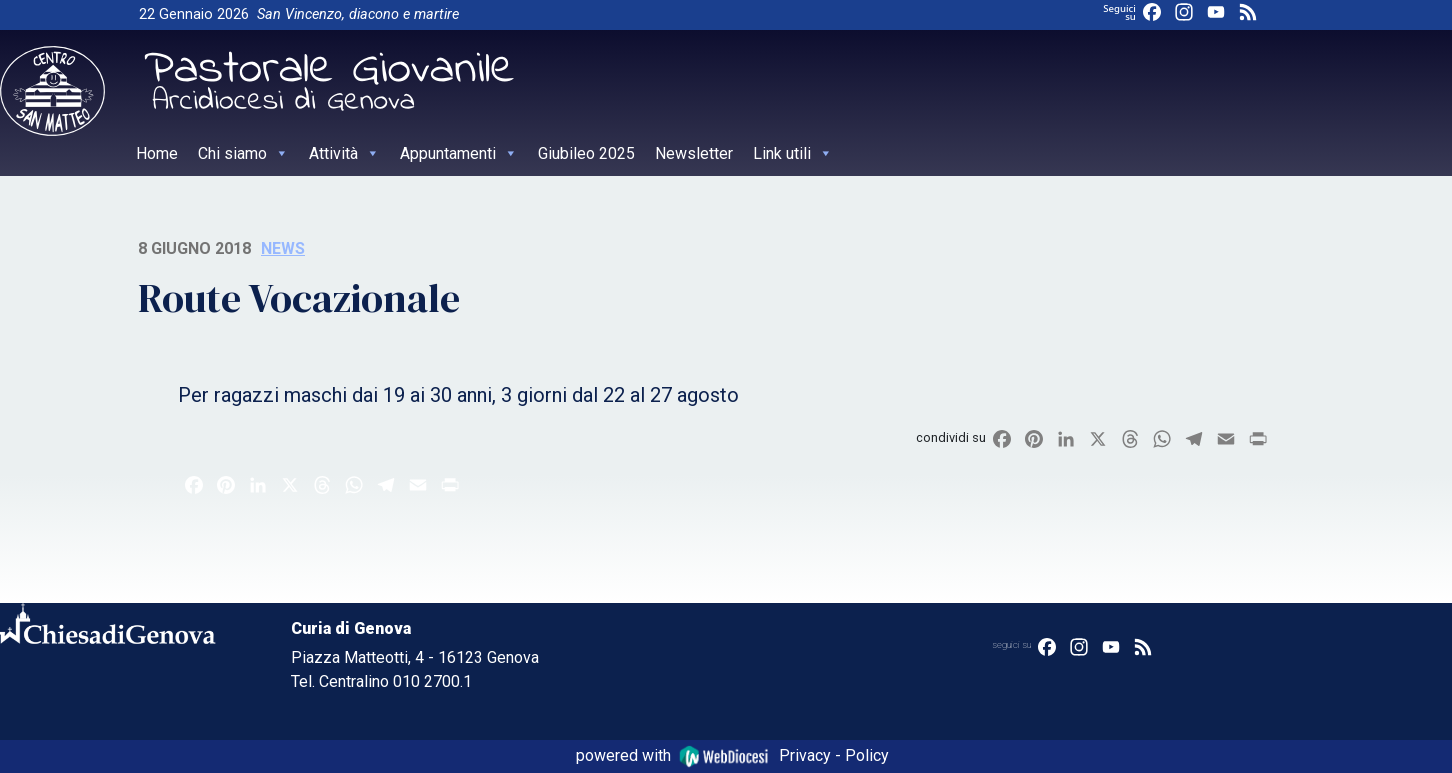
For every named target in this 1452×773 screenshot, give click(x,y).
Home (157, 153)
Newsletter (694, 153)
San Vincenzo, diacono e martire (358, 14)
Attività (344, 153)
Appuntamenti (459, 153)
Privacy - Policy (834, 755)
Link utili (793, 153)
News (283, 248)
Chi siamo (243, 153)
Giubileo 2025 (586, 153)
